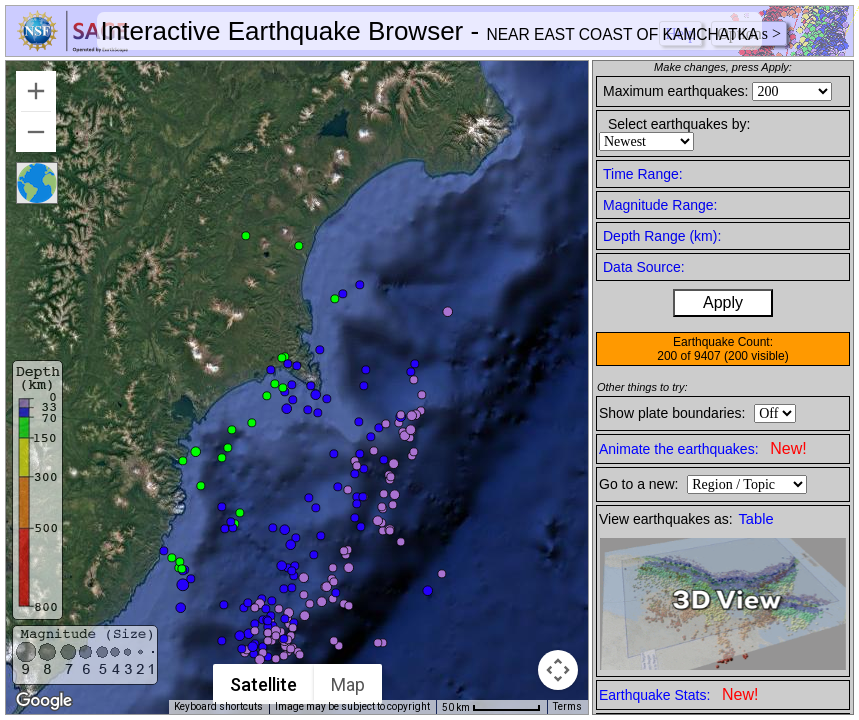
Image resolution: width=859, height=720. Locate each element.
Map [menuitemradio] (349, 684)
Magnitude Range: (660, 205)
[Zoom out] (36, 132)
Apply (723, 302)
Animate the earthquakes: (703, 448)
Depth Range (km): (662, 236)
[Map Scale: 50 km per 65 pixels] (491, 707)
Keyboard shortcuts (218, 706)
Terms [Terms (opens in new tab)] (567, 706)
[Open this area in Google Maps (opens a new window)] (44, 701)
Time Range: (643, 174)
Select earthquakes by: (679, 124)
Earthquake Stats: (678, 694)
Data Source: (644, 267)
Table (756, 519)
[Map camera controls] (558, 670)
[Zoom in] (36, 91)
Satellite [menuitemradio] (264, 684)
